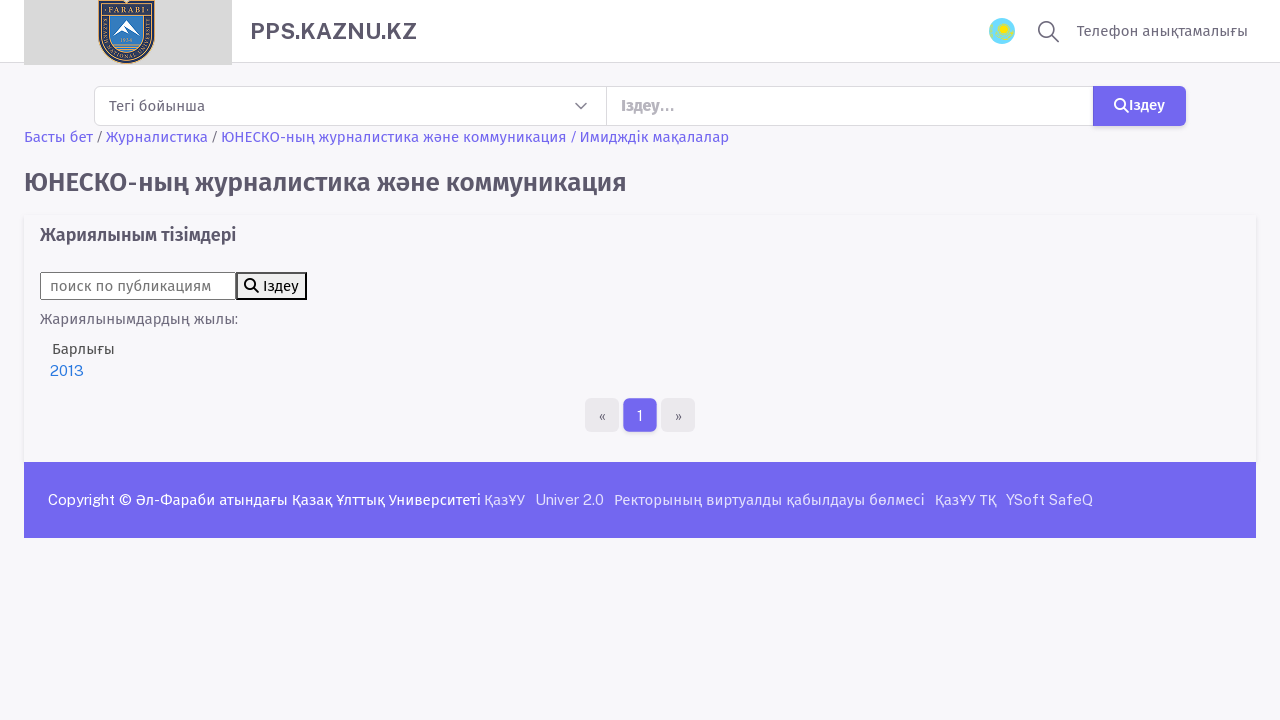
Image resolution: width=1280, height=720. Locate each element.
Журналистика (157, 136)
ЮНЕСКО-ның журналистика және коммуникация (394, 136)
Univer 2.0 (569, 499)
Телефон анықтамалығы (1162, 30)
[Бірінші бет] (602, 415)
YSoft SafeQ (1049, 499)
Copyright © (90, 499)
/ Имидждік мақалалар (650, 136)
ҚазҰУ (504, 499)
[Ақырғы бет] (678, 415)
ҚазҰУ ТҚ (966, 499)
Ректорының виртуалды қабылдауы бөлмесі (769, 499)
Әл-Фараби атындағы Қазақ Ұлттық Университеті (308, 499)
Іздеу (1139, 104)
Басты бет (58, 136)
